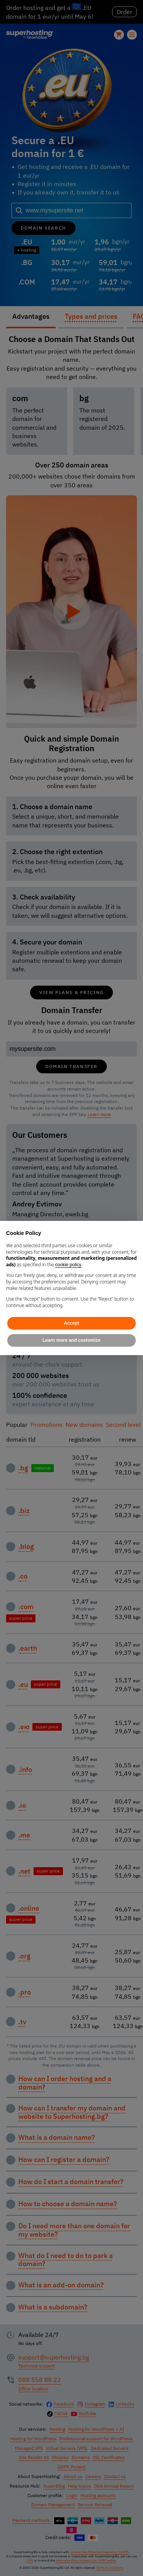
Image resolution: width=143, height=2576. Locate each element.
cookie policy (68, 1264)
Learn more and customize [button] (71, 1340)
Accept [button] (71, 1323)
